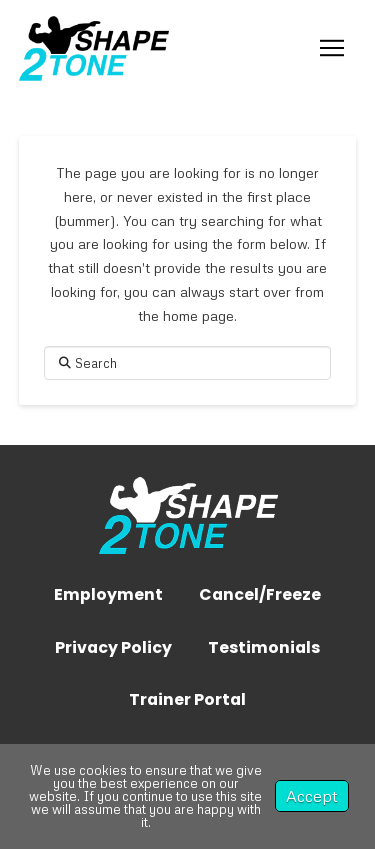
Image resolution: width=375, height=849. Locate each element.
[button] (332, 48)
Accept (312, 796)
